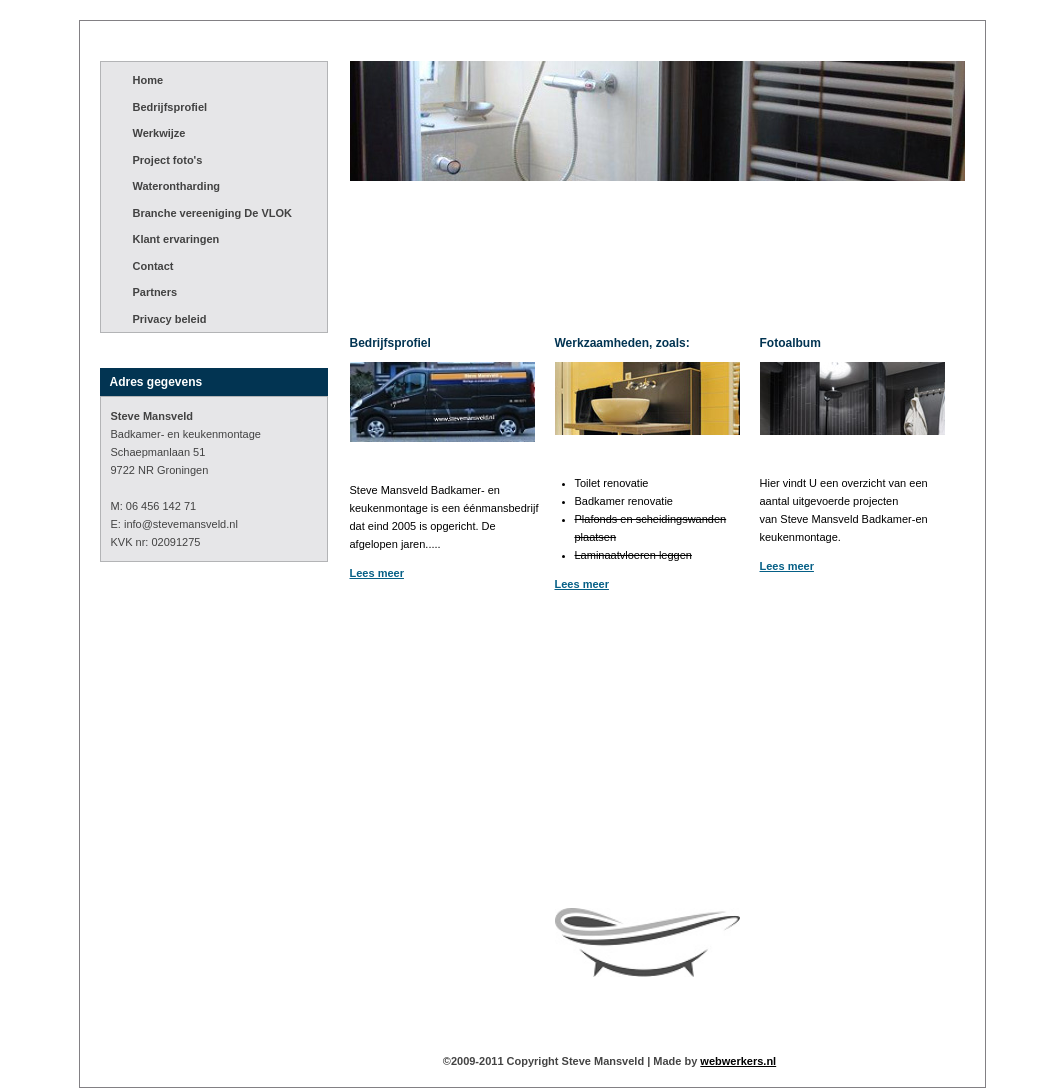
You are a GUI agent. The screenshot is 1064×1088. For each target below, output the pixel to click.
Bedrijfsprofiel (170, 107)
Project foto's (168, 160)
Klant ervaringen (176, 239)
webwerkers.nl (738, 1061)
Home (148, 80)
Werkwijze (159, 133)
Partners (155, 292)
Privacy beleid (170, 319)
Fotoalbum (790, 343)
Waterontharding (177, 186)
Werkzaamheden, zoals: (622, 343)
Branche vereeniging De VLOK (213, 213)
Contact (153, 266)
